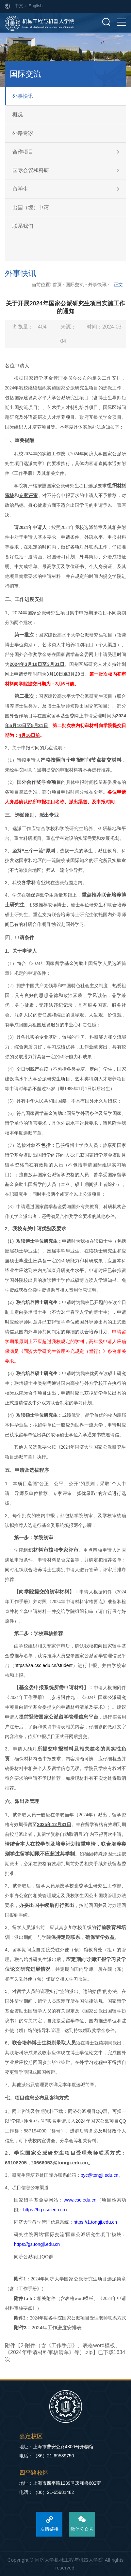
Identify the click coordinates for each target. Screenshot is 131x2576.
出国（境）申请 (30, 207)
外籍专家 (22, 133)
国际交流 (75, 284)
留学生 (20, 189)
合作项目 (22, 151)
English (36, 5)
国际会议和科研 (30, 170)
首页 (57, 284)
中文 (19, 5)
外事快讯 (22, 96)
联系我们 (22, 226)
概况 (17, 114)
